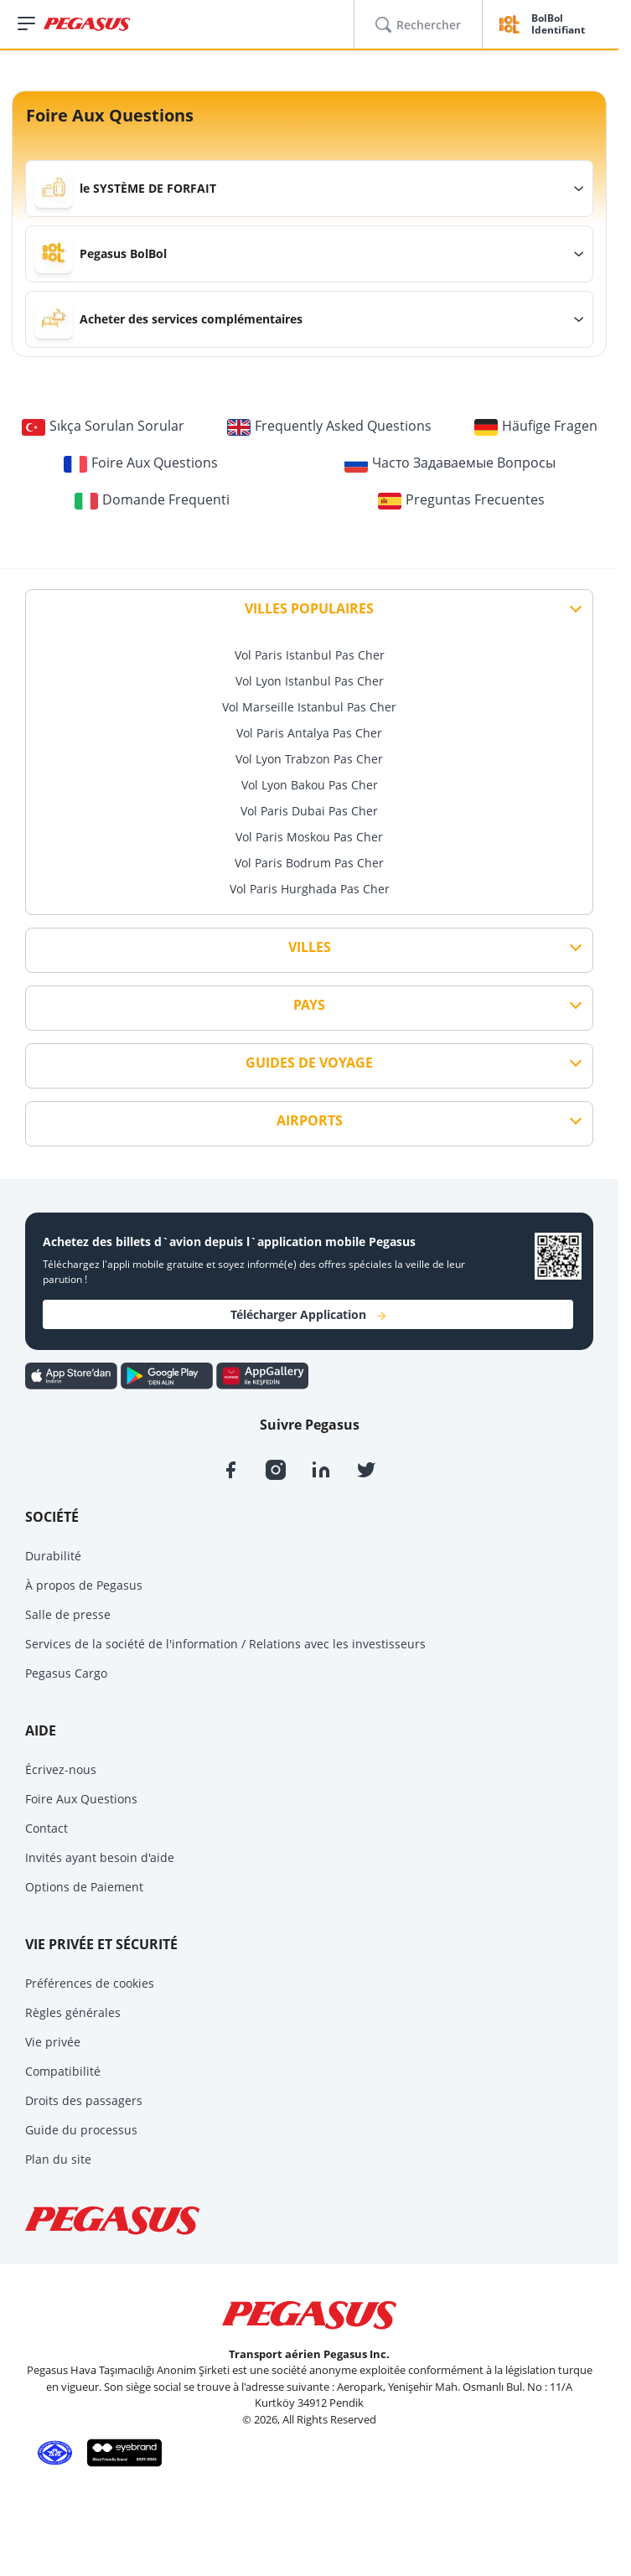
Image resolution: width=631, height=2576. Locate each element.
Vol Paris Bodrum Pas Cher (309, 863)
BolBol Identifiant (558, 25)
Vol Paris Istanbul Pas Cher (310, 655)
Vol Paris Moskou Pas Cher (309, 837)
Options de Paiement (84, 1887)
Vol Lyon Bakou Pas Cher (309, 785)
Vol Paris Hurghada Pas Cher (310, 889)
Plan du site (58, 2159)
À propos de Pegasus (83, 1585)
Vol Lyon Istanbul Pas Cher (309, 681)
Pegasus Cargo (66, 1673)
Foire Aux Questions (81, 1799)
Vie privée (52, 2042)
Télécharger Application (307, 1314)
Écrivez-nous (60, 1769)
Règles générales (73, 2012)
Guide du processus (81, 2130)
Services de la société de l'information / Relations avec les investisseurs (225, 1644)
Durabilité (53, 1556)
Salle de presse (68, 1614)
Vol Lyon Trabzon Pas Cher (309, 759)
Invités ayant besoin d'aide (99, 1857)
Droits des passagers (83, 2100)
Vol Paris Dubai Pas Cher (309, 811)
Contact (46, 1828)
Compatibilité (63, 2071)
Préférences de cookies (89, 1983)
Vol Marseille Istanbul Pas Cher (309, 707)
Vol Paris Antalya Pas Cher (309, 733)
